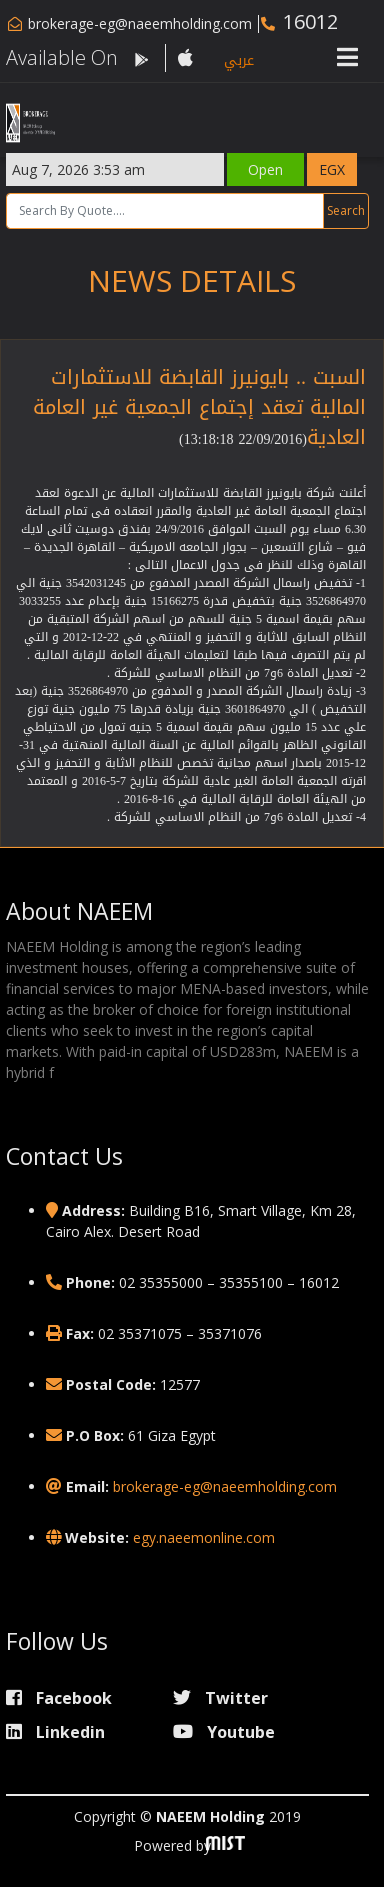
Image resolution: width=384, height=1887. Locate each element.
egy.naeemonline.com (204, 1537)
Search (346, 210)
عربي (239, 60)
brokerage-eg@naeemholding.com (140, 23)
